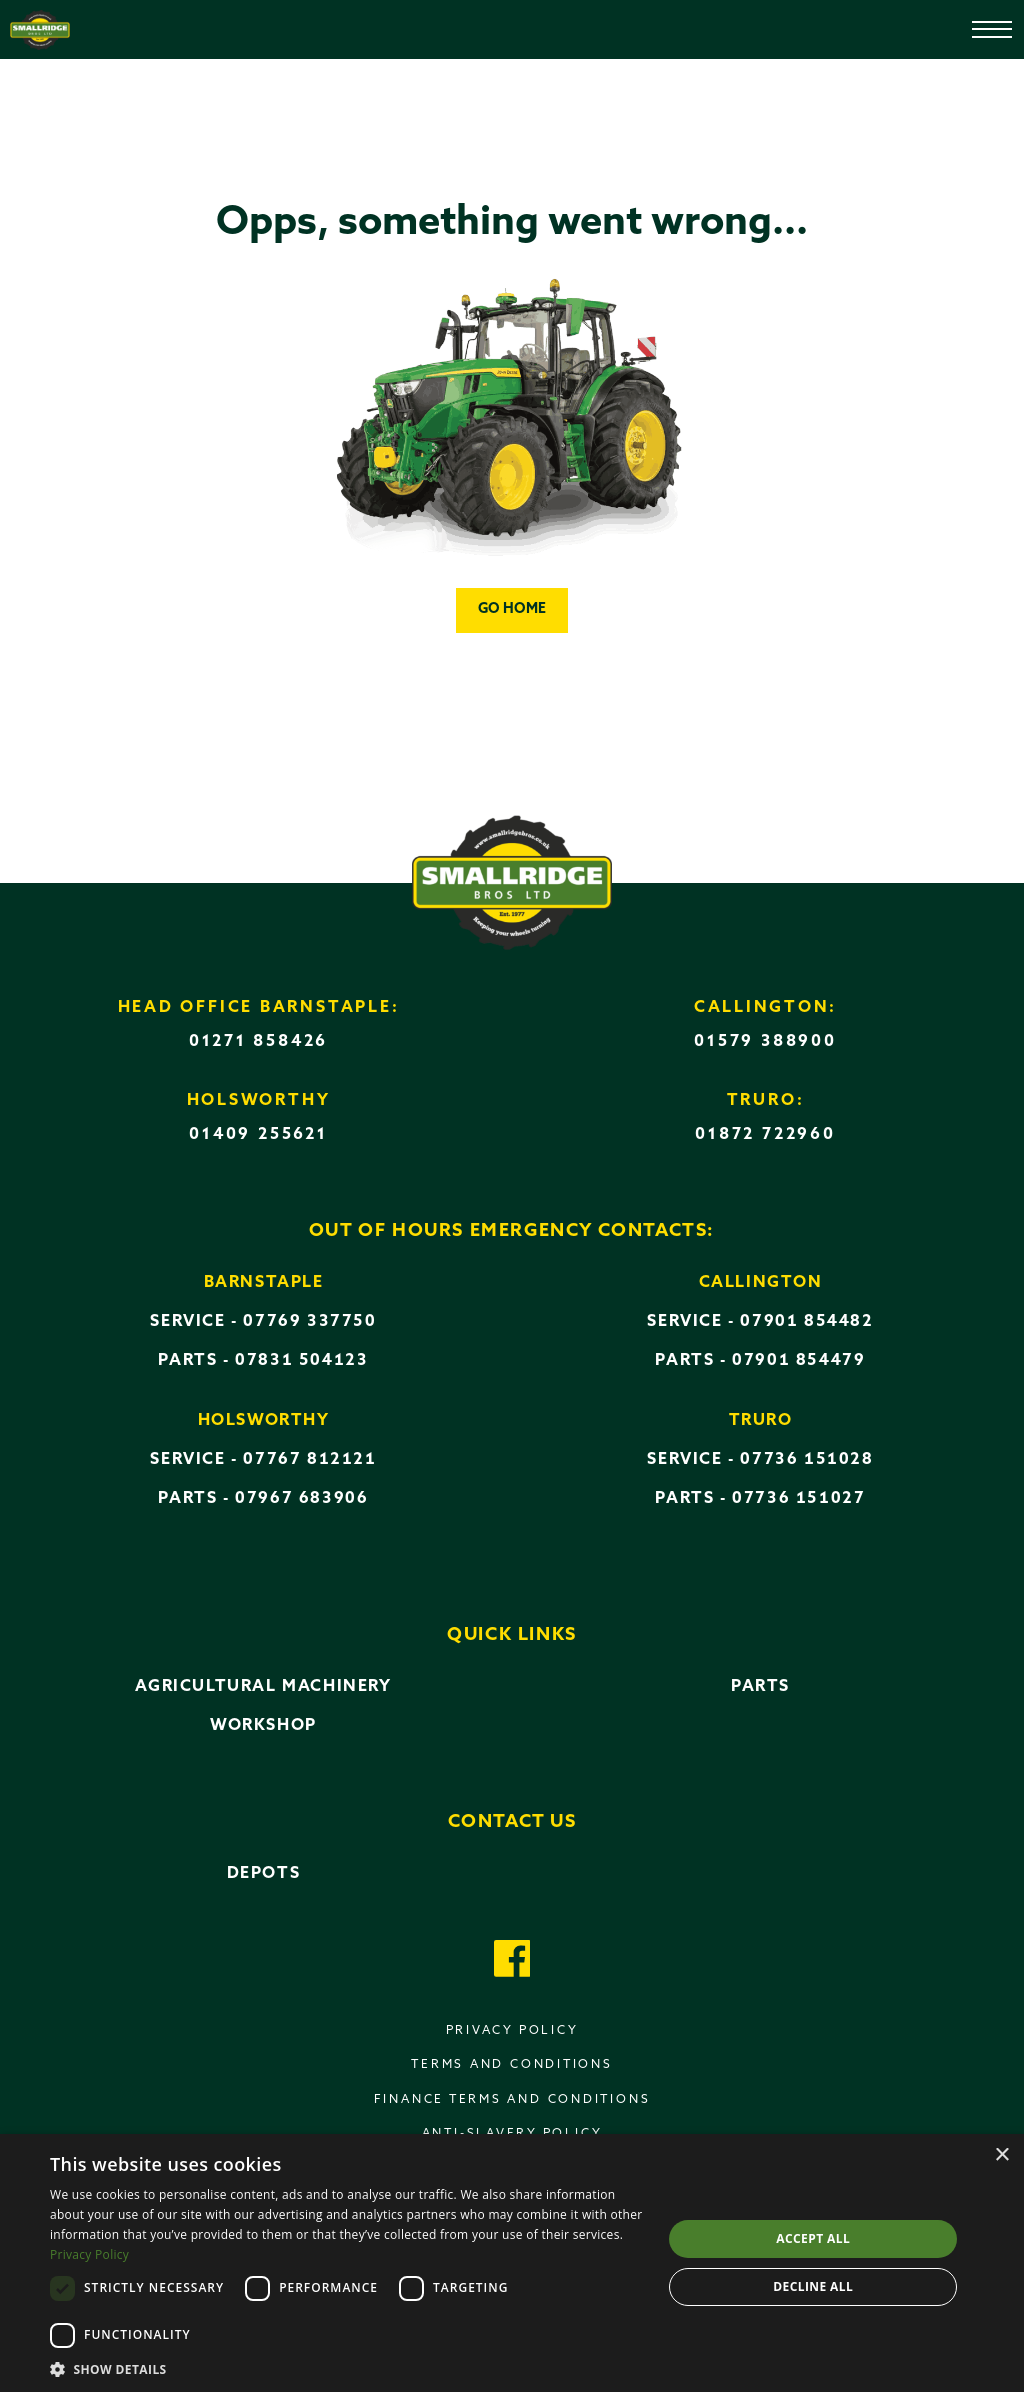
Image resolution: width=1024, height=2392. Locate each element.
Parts (760, 1687)
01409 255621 (258, 1135)
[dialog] (512, 2263)
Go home (512, 609)
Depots (264, 1874)
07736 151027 (798, 1499)
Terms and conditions (511, 2065)
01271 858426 (258, 1042)
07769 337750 (309, 1322)
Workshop (263, 1726)
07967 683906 (301, 1499)
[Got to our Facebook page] (512, 1961)
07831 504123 (301, 1361)
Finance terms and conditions (512, 2100)
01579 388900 (765, 1042)
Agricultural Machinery (263, 1687)
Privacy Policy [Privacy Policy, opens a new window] (89, 2254)
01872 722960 (765, 1135)
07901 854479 (798, 1361)
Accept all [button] (813, 2238)
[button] (347, 2368)
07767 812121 (309, 1460)
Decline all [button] (813, 2286)
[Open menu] (978, 21)
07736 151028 (806, 1460)
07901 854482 (806, 1322)
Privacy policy (512, 2031)
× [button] (1001, 2155)
